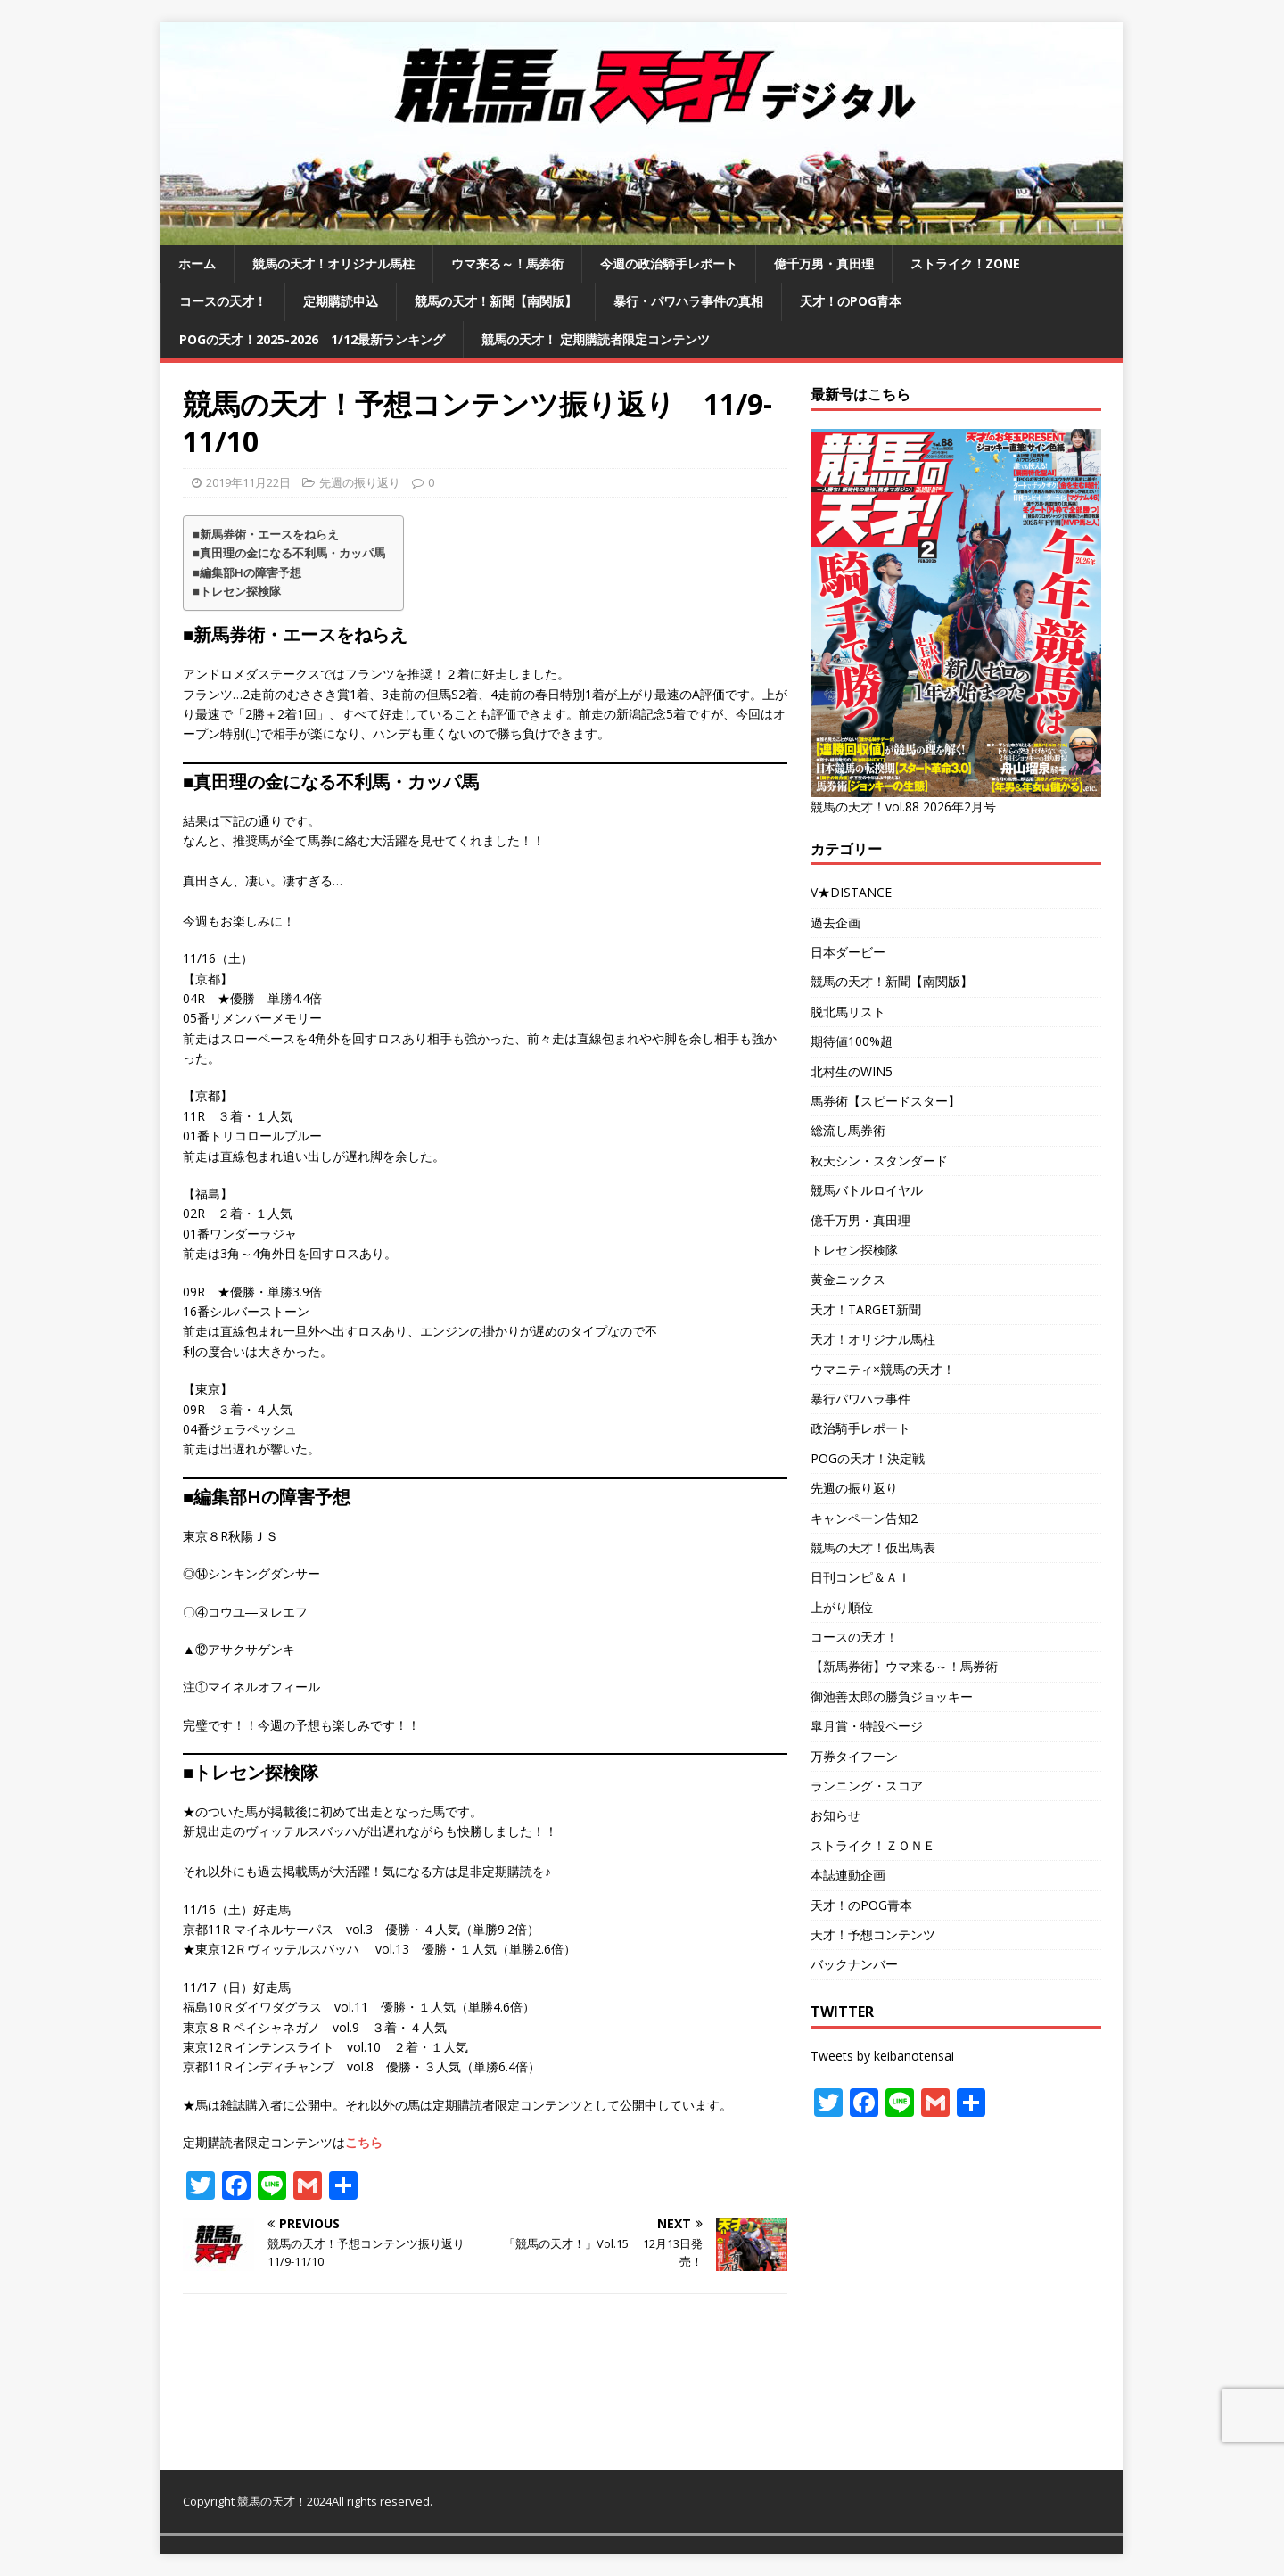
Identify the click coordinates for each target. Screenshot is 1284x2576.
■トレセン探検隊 (237, 591)
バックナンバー (854, 1963)
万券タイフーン (854, 1756)
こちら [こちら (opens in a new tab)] (364, 2142)
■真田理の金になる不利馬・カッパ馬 (289, 553)
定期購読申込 (340, 300)
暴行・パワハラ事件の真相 (688, 300)
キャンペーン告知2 (864, 1518)
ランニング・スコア (867, 1785)
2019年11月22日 (248, 482)
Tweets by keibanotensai (882, 2055)
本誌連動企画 (848, 1874)
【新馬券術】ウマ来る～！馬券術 (904, 1666)
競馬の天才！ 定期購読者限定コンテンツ (596, 339)
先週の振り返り (359, 482)
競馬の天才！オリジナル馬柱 (333, 263)
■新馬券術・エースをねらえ (266, 534)
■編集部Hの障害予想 (247, 572)
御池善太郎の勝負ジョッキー (892, 1696)
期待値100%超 (852, 1041)
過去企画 (835, 922)
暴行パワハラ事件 (860, 1398)
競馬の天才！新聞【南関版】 (496, 300)
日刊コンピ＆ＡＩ (860, 1576)
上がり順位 (842, 1607)
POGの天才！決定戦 (868, 1458)
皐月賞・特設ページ (867, 1725)
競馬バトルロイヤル (867, 1189)
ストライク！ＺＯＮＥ (873, 1845)
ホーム (197, 263)
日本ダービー (848, 951)
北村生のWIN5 (852, 1071)
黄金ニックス (848, 1279)
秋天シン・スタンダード (879, 1160)
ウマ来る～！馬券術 (507, 263)
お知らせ (835, 1814)
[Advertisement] (956, 2294)
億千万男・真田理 (824, 263)
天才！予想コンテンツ (873, 1934)
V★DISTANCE (851, 892)
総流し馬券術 (848, 1130)
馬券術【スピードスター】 (885, 1100)
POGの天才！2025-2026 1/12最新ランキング (312, 339)
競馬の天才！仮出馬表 (873, 1547)
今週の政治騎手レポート (668, 263)
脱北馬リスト (848, 1011)
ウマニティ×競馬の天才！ (883, 1369)
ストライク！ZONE (965, 263)
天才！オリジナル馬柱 (873, 1338)
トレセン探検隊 (854, 1249)
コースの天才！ (223, 300)
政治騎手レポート (860, 1428)
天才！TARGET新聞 (866, 1309)
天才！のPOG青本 (850, 300)
